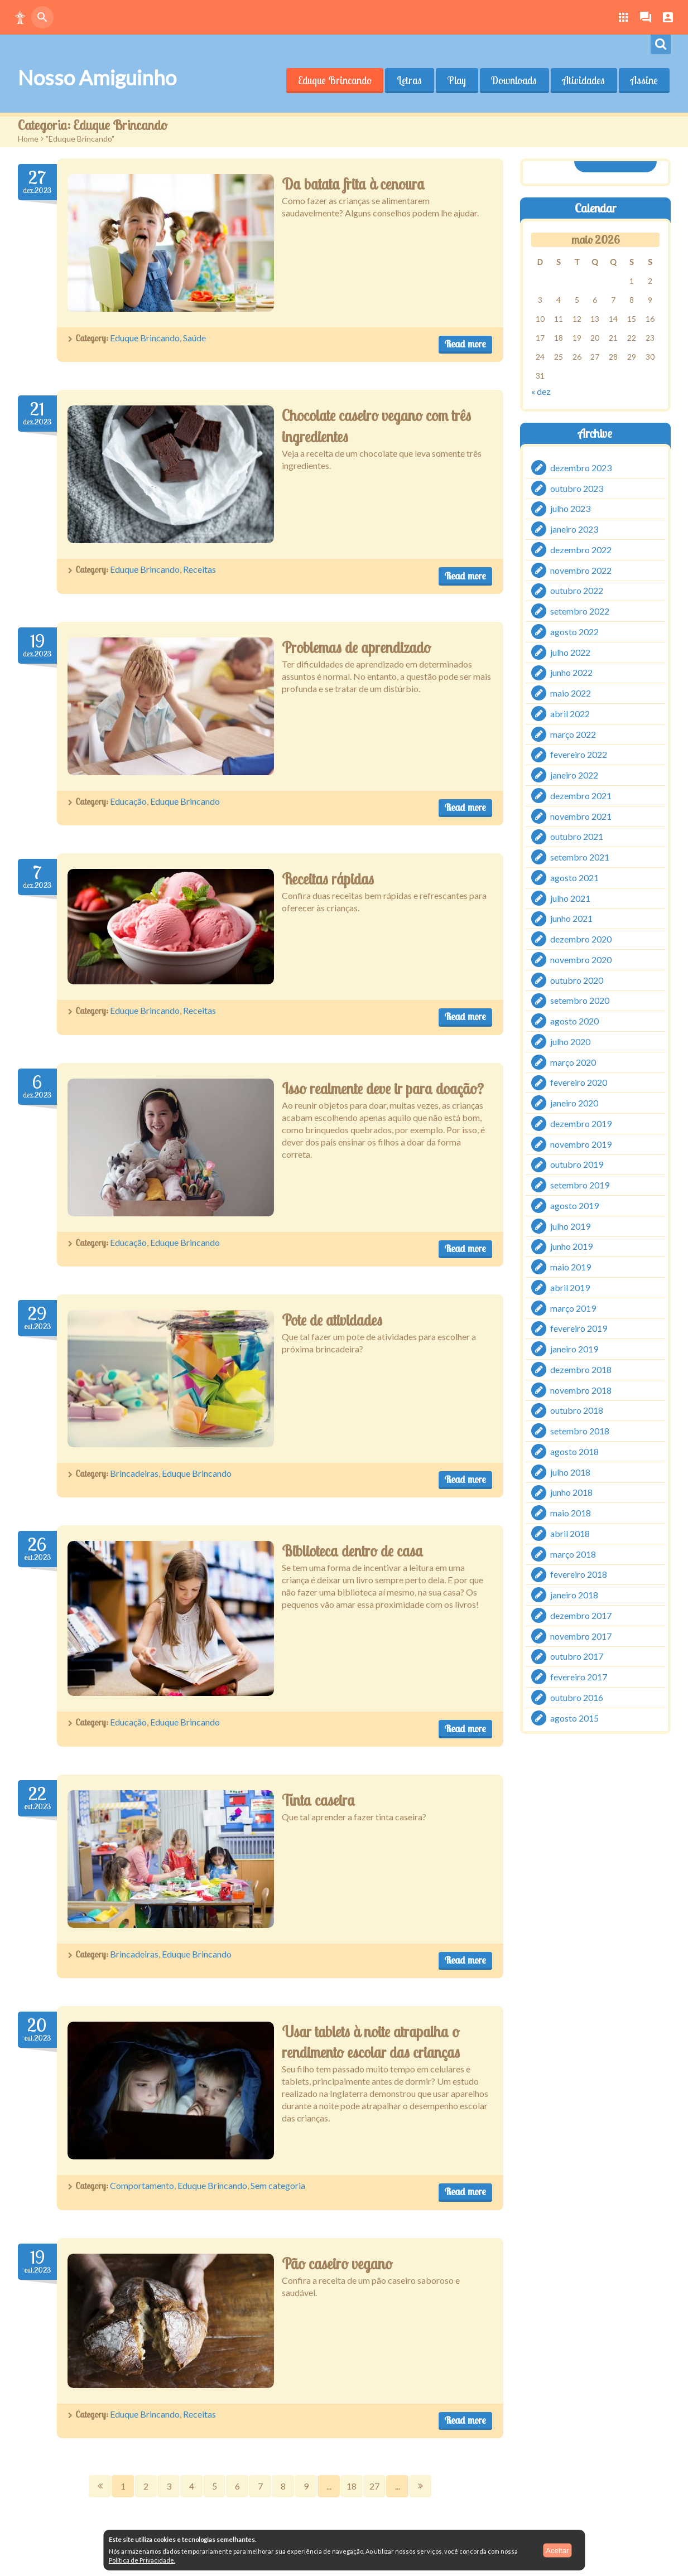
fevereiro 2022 (578, 754)
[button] (20, 17)
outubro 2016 (576, 1697)
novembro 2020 (581, 959)
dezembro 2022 (581, 549)
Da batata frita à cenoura (353, 184)
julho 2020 (570, 1041)
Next (420, 2486)
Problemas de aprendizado (356, 647)
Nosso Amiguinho (97, 77)
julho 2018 (570, 1471)
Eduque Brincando (334, 80)
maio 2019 (570, 1267)
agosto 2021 (574, 877)
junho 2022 (571, 672)
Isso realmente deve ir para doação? (383, 1088)
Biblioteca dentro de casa (352, 1550)
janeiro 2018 (574, 1594)
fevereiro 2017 (578, 1676)
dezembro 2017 (581, 1615)
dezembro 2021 (581, 795)
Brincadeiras (134, 1473)
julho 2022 (570, 651)
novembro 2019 (581, 1143)
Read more (465, 343)
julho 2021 (570, 897)
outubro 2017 (576, 1656)
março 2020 (573, 1061)
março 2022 (573, 733)
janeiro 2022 (574, 775)
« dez (541, 391)
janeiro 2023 (574, 529)
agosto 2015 (574, 1717)
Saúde (194, 337)
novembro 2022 (581, 569)
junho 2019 (571, 1246)
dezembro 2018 (581, 1369)
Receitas (199, 569)
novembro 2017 (581, 1635)
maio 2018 (570, 1512)
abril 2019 (570, 1287)
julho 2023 (570, 508)
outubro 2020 (576, 979)
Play (456, 80)
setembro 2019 (579, 1185)
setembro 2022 (579, 611)
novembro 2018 (581, 1389)
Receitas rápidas (328, 878)
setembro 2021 (579, 857)
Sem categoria (278, 2185)
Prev (100, 2486)
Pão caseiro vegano (337, 2263)
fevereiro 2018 (578, 1574)
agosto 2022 (574, 631)
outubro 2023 (576, 487)
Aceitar (557, 2550)
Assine (644, 80)
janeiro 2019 (574, 1348)
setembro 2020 (579, 1000)
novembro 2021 (581, 815)
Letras (408, 80)
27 (374, 2486)
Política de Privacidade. (142, 2560)
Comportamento (142, 2185)
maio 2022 (570, 693)
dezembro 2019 (581, 1123)
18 (352, 2486)
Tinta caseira (318, 1800)
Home (28, 138)
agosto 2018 (574, 1451)
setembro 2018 (579, 1430)
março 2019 (573, 1307)
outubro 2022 (576, 590)
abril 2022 (570, 713)
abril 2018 (570, 1533)
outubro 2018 (576, 1410)
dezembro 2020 (581, 939)
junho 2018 (571, 1492)
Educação (128, 801)
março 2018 (573, 1553)
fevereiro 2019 (578, 1328)
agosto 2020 (574, 1021)
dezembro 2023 (581, 467)
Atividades (583, 80)
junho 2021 (571, 918)
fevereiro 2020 (578, 1082)
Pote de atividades (332, 1320)
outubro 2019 (576, 1164)
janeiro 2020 (574, 1103)
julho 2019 (570, 1225)
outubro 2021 (576, 836)
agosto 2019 (574, 1205)
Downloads (514, 80)
